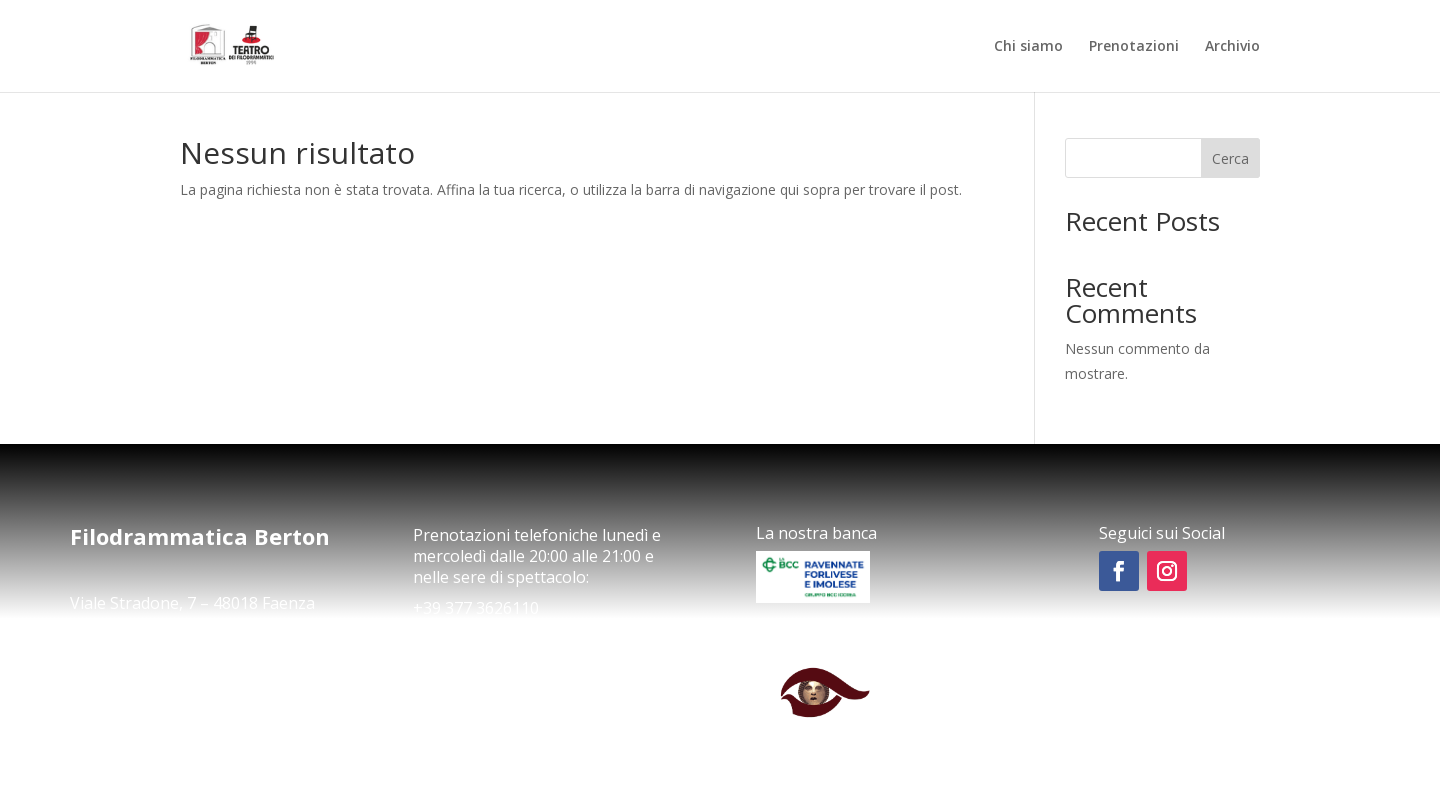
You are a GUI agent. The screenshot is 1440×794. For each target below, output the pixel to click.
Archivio (1232, 47)
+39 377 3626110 (476, 608)
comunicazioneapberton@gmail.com (188, 657)
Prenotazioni (1134, 47)
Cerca (1230, 158)
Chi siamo (1028, 47)
